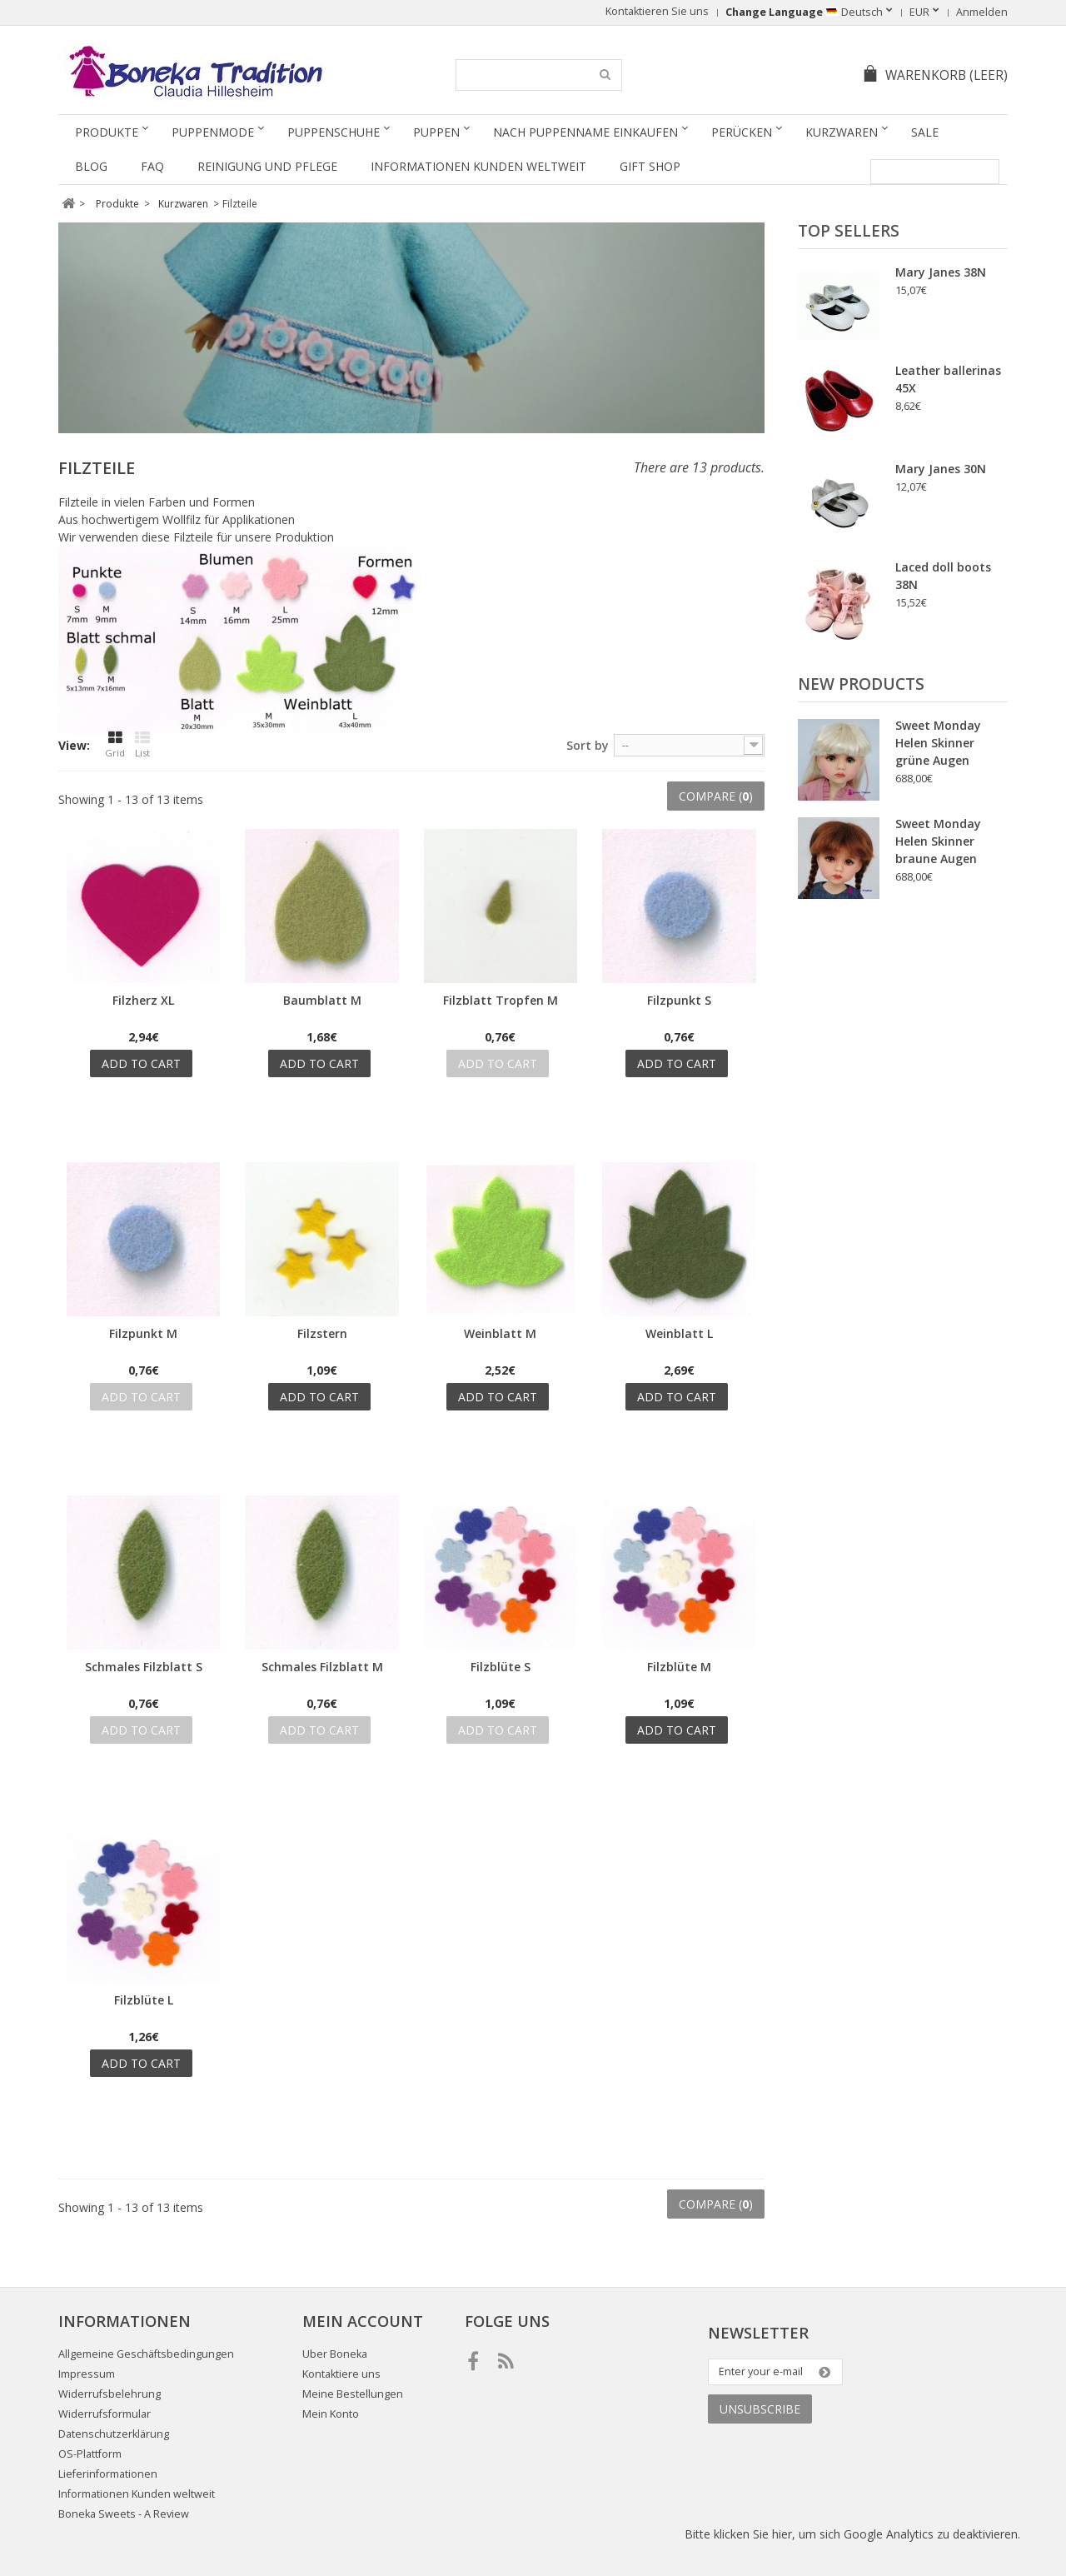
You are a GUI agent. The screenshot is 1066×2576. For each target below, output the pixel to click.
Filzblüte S (501, 1667)
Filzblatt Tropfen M (500, 1000)
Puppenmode (213, 132)
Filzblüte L (143, 2000)
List (142, 745)
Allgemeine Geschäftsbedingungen (146, 2354)
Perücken (741, 132)
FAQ (152, 166)
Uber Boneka (334, 2354)
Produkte (106, 132)
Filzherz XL (143, 1000)
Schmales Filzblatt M (322, 1667)
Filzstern (322, 1333)
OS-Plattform (90, 2454)
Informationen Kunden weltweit (478, 166)
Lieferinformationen (107, 2474)
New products (861, 684)
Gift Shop (650, 166)
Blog (91, 166)
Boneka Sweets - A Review (123, 2514)
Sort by (587, 745)
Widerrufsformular (104, 2414)
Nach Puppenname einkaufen (585, 132)
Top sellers (848, 231)
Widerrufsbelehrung (109, 2394)
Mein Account (362, 2321)
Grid (115, 745)
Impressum (86, 2374)
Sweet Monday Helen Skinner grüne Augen (938, 742)
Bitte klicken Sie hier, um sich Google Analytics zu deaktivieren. (852, 2534)
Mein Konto (330, 2414)
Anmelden (982, 12)
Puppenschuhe (333, 132)
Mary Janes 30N (940, 469)
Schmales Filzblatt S (143, 1667)
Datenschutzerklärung (113, 2434)
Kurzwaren (841, 132)
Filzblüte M (679, 1667)
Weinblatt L (679, 1333)
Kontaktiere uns (341, 2374)
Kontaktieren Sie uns (657, 11)
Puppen (436, 132)
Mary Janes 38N (940, 272)
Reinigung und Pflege (267, 166)
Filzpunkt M (143, 1333)
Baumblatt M (322, 1000)
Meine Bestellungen (352, 2394)
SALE (925, 132)
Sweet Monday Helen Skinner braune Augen (938, 841)
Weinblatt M (500, 1333)
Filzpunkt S (679, 1000)
